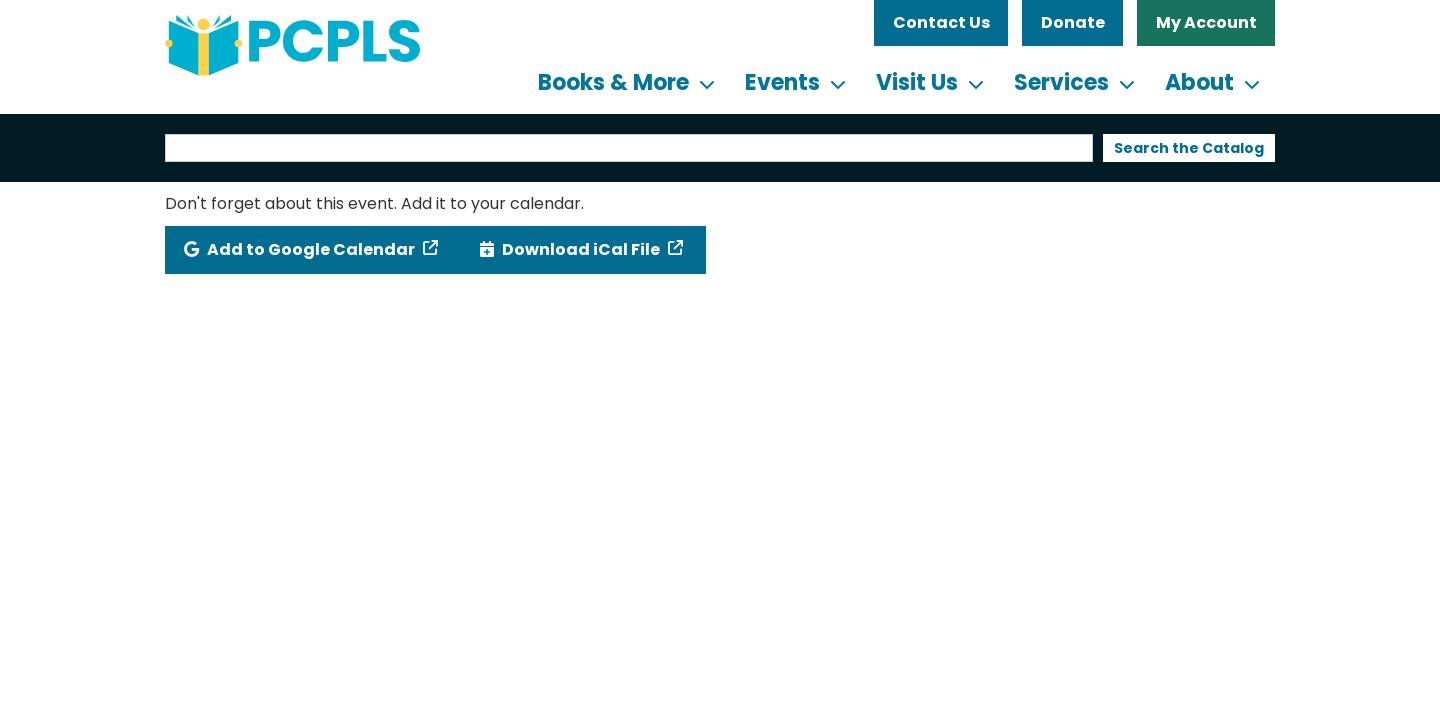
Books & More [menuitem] (613, 82)
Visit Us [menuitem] (917, 82)
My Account (1206, 22)
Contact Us (941, 22)
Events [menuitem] (782, 82)
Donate (1073, 22)
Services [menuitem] (1061, 82)
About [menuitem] (1199, 82)
